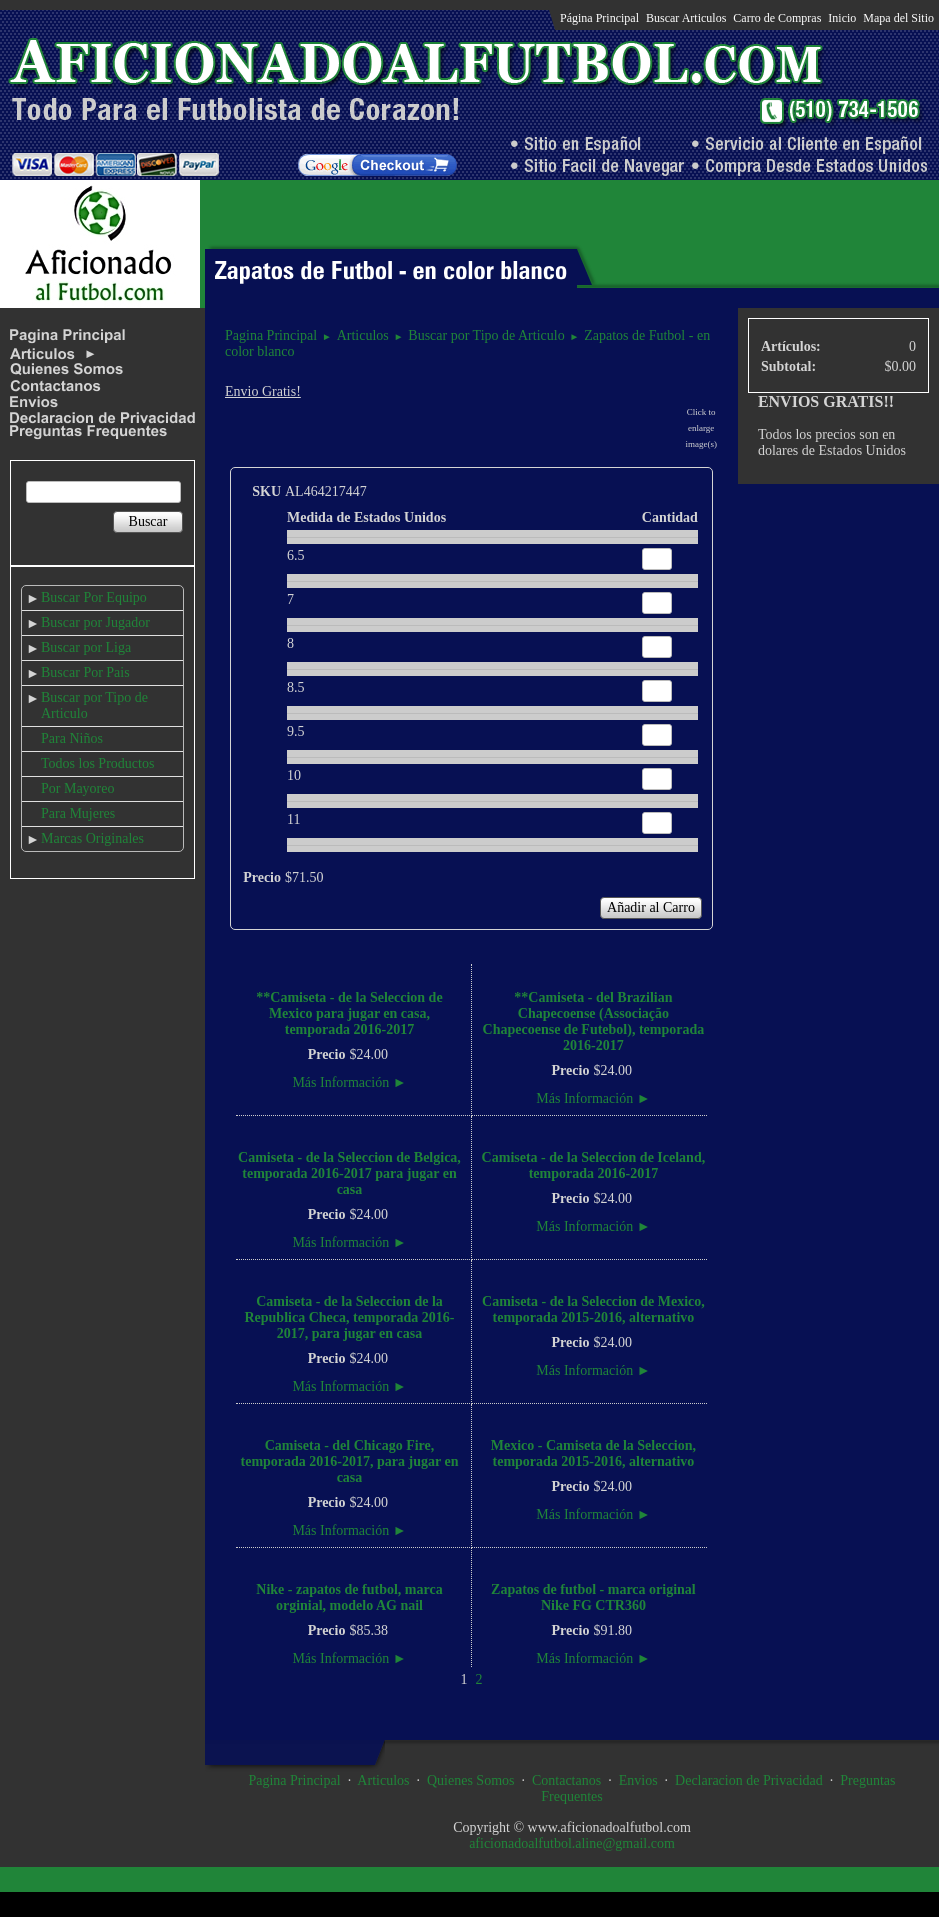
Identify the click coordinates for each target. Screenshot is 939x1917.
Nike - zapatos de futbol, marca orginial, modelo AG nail (349, 1597)
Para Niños (72, 738)
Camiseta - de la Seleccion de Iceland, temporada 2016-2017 (594, 1165)
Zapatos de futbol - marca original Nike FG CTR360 (593, 1597)
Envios (638, 1780)
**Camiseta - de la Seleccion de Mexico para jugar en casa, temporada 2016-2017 (349, 1013)
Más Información (349, 1082)
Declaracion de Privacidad (749, 1780)
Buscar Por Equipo (94, 597)
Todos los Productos (97, 763)
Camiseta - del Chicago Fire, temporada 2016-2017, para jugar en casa (350, 1461)
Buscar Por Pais (85, 672)
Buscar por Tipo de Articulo (486, 335)
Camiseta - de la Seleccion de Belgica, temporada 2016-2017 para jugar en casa (349, 1173)
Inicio (842, 18)
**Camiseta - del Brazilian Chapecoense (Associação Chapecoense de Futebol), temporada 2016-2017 (594, 1021)
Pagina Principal (271, 335)
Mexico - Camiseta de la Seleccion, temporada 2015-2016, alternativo (593, 1453)
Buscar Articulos (686, 18)
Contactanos (566, 1780)
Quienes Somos (471, 1780)
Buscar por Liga (86, 647)
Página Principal (599, 18)
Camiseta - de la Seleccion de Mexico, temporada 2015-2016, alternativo (593, 1309)
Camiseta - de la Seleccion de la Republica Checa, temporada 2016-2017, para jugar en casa (349, 1317)
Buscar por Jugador (95, 622)
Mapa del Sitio (898, 18)
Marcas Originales (92, 838)
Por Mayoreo (78, 788)
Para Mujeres (78, 813)
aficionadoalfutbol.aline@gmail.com (572, 1843)
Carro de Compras (777, 18)
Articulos (363, 335)
